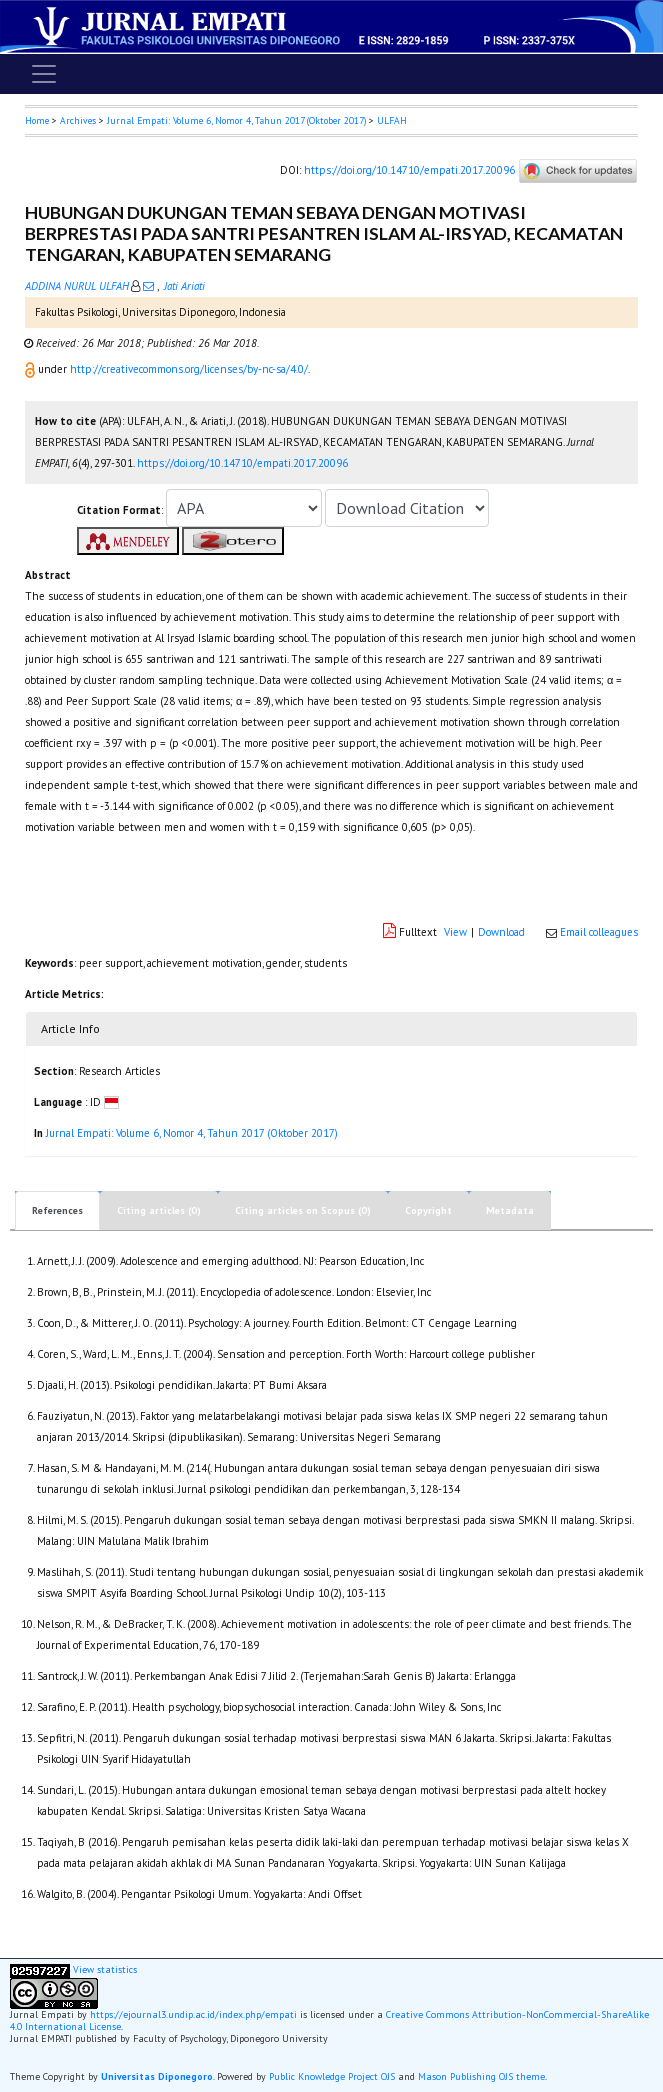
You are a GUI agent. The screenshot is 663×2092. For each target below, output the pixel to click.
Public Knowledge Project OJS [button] (332, 2076)
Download (501, 932)
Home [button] (37, 120)
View (455, 932)
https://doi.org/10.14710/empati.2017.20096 (409, 170)
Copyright (428, 1210)
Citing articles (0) (159, 1210)
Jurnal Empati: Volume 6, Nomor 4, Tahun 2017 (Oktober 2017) (236, 120)
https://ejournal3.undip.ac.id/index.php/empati (193, 2014)
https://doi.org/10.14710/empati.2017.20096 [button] (242, 463)
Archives (78, 120)
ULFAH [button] (392, 120)
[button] (31, 369)
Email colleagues (599, 932)
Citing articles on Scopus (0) (303, 1210)
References (57, 1210)
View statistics (105, 1970)
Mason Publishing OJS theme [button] (481, 2076)
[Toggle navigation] (44, 74)
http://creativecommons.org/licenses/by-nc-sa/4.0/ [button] (189, 369)
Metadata (510, 1210)
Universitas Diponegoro (157, 2076)
